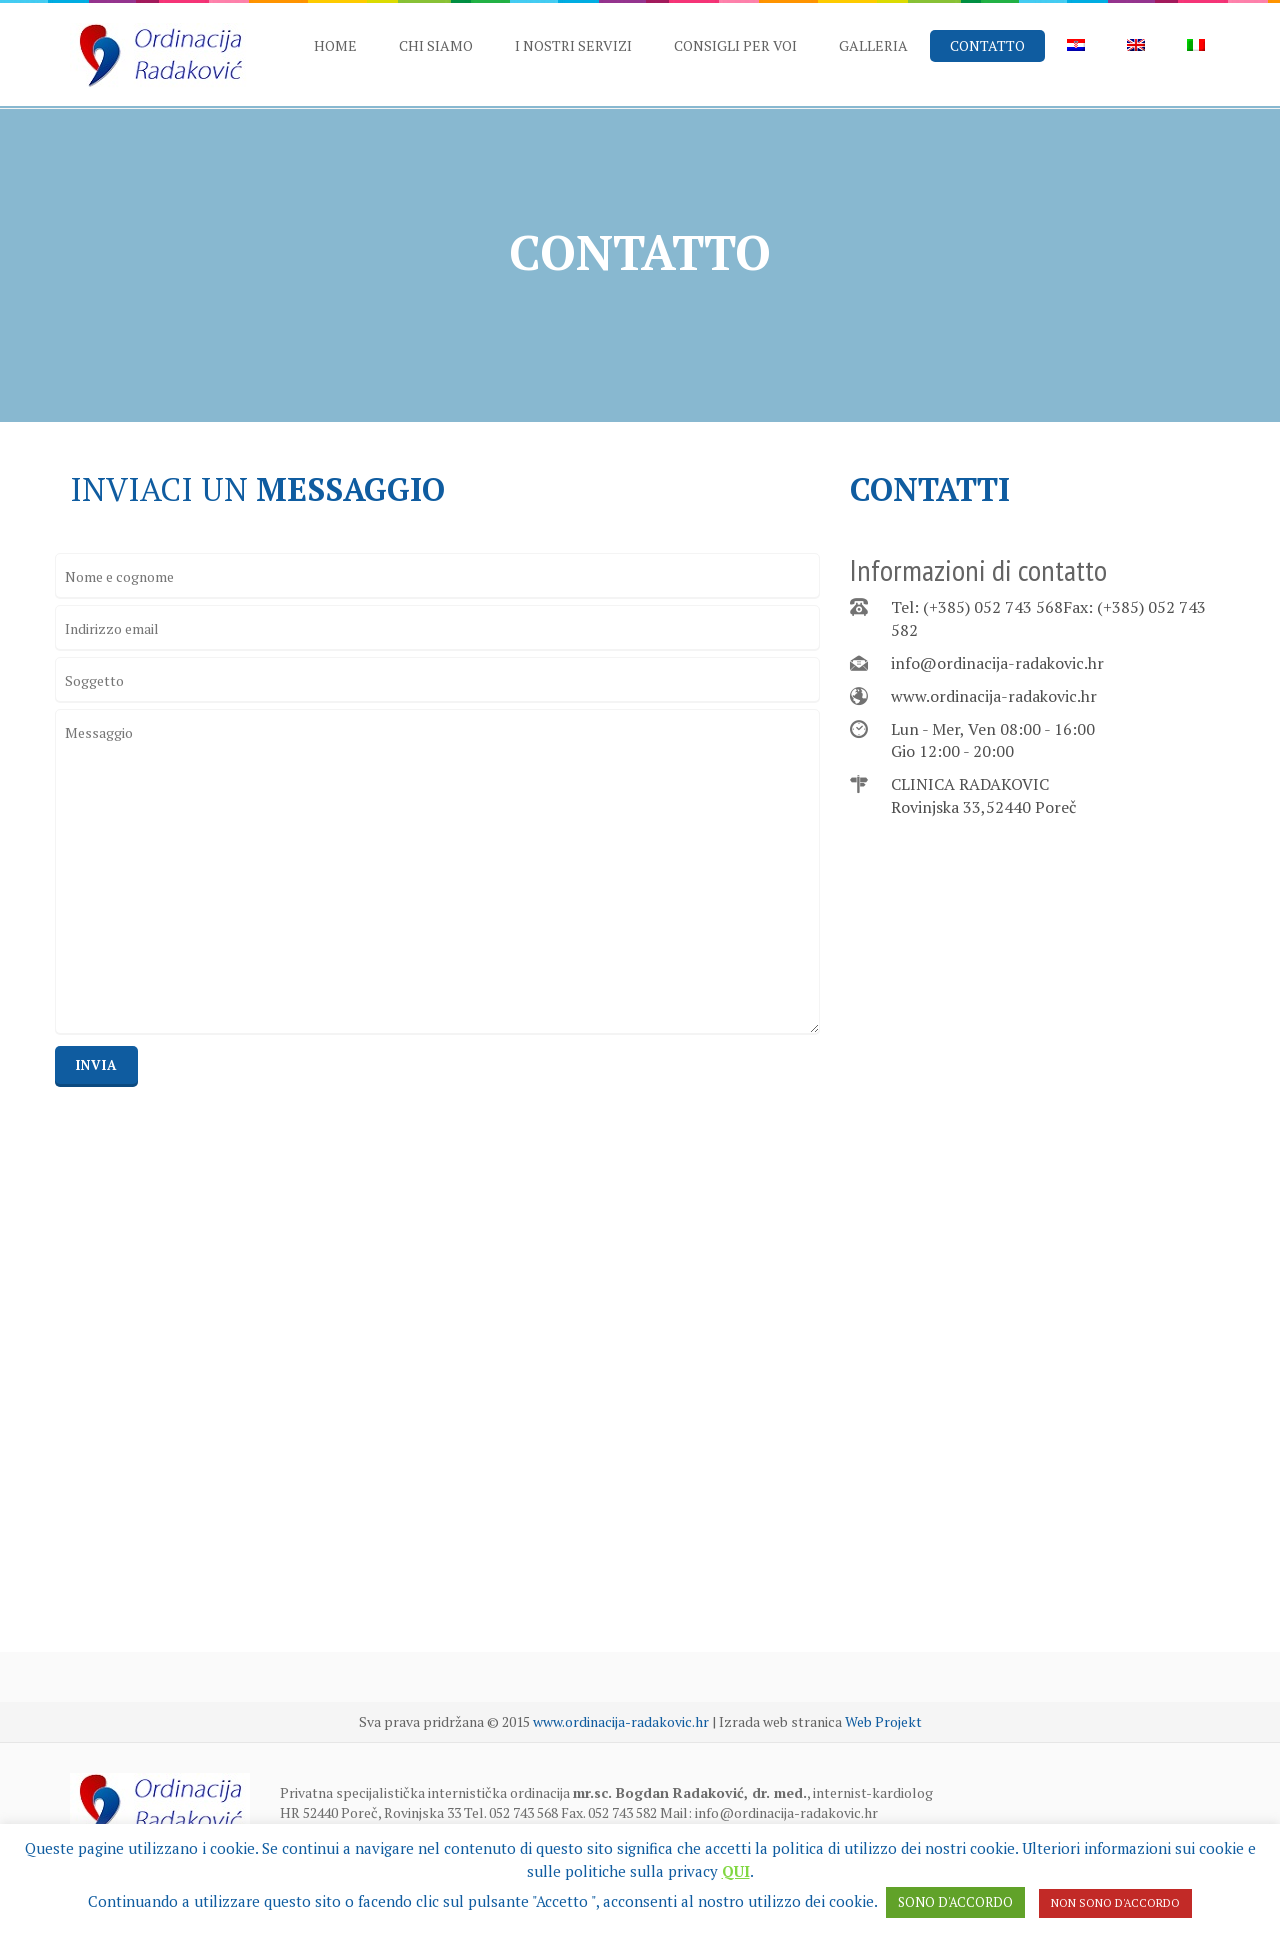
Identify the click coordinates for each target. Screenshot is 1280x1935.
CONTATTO (987, 45)
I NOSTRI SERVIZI (573, 45)
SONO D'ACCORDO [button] (955, 1902)
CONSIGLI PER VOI (735, 45)
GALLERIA (873, 45)
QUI (736, 1871)
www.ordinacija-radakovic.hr (994, 696)
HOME (335, 45)
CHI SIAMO (436, 45)
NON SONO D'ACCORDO (1115, 1903)
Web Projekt (883, 1721)
